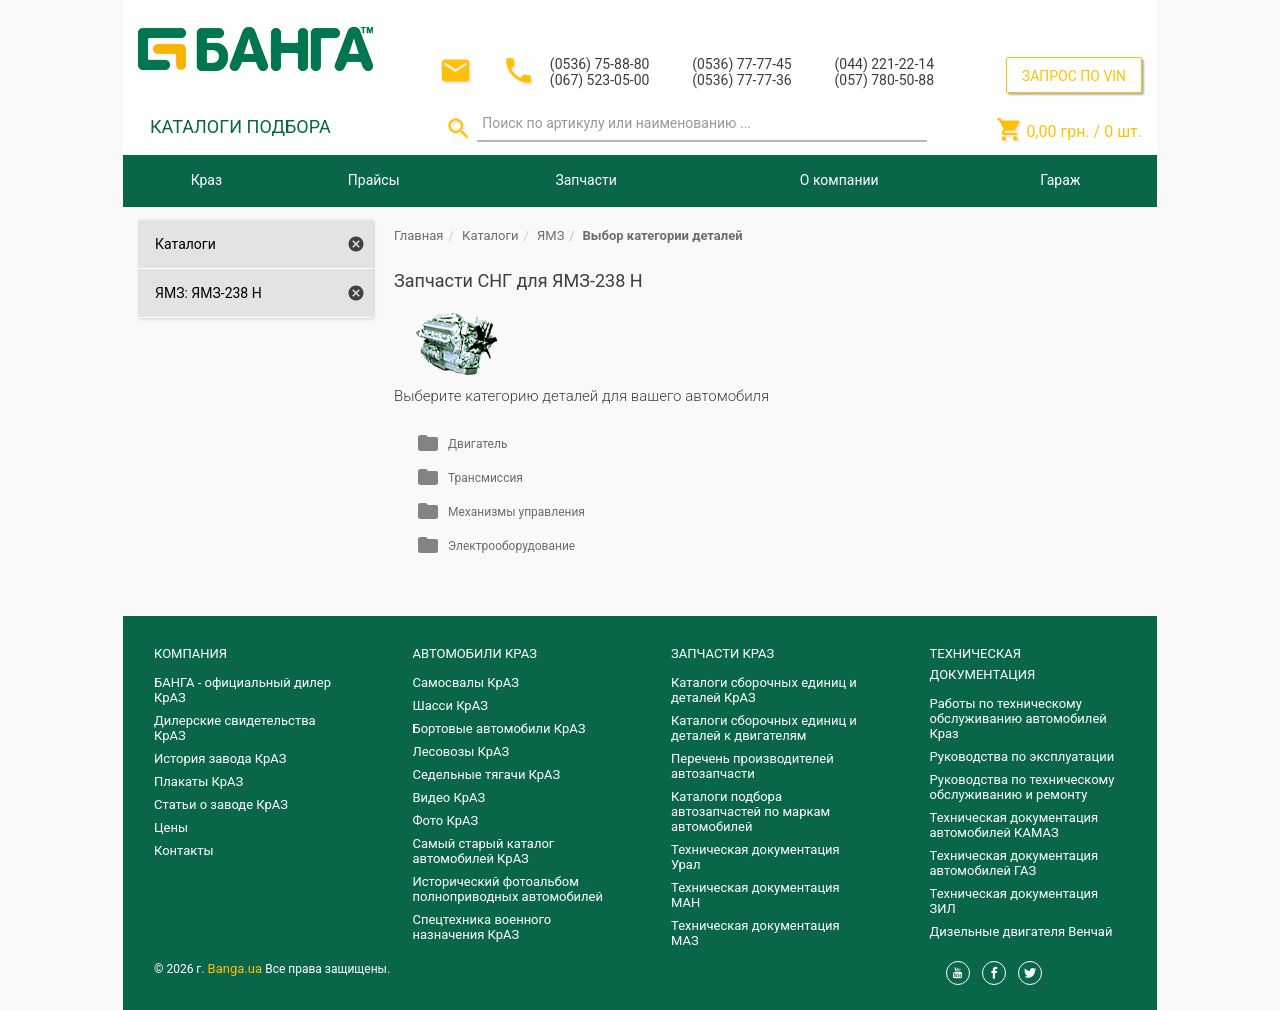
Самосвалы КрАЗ (466, 682)
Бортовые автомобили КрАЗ (499, 728)
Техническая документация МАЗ (755, 933)
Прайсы (374, 180)
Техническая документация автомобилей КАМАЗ (1014, 825)
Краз (206, 180)
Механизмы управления (516, 512)
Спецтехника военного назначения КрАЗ (482, 927)
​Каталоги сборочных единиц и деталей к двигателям (764, 728)
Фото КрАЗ (446, 820)
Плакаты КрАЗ (198, 781)
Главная (418, 235)
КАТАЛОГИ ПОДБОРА (240, 126)
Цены (171, 827)
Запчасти (585, 180)
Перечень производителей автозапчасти (752, 766)
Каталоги (185, 244)
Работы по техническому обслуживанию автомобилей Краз (1018, 718)
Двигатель (477, 444)
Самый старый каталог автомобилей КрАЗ (484, 851)
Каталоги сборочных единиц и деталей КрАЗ (764, 690)
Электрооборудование (511, 546)
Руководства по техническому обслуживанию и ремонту (1022, 787)
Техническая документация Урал (755, 857)
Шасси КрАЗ (450, 705)
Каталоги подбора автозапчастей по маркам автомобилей (750, 811)
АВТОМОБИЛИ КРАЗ (475, 653)
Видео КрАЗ (449, 797)
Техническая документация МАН (755, 895)
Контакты (184, 850)
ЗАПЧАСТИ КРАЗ (722, 653)
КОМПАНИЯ (190, 653)
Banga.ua (237, 968)
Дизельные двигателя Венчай (1021, 931)
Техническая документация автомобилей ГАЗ (1014, 863)
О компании (839, 180)
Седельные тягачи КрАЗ (487, 774)
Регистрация (1088, 18)
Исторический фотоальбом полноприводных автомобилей (508, 889)
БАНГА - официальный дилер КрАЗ (242, 690)
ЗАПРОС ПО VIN (1074, 76)
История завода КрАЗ (220, 758)
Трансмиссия (485, 478)
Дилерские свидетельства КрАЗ (235, 728)
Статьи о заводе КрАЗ (221, 804)
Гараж (1060, 180)
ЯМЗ (550, 235)
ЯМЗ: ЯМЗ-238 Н (208, 293)
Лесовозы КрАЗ (461, 751)
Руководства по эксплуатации (1022, 756)
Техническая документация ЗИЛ (1014, 901)
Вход (1019, 18)
